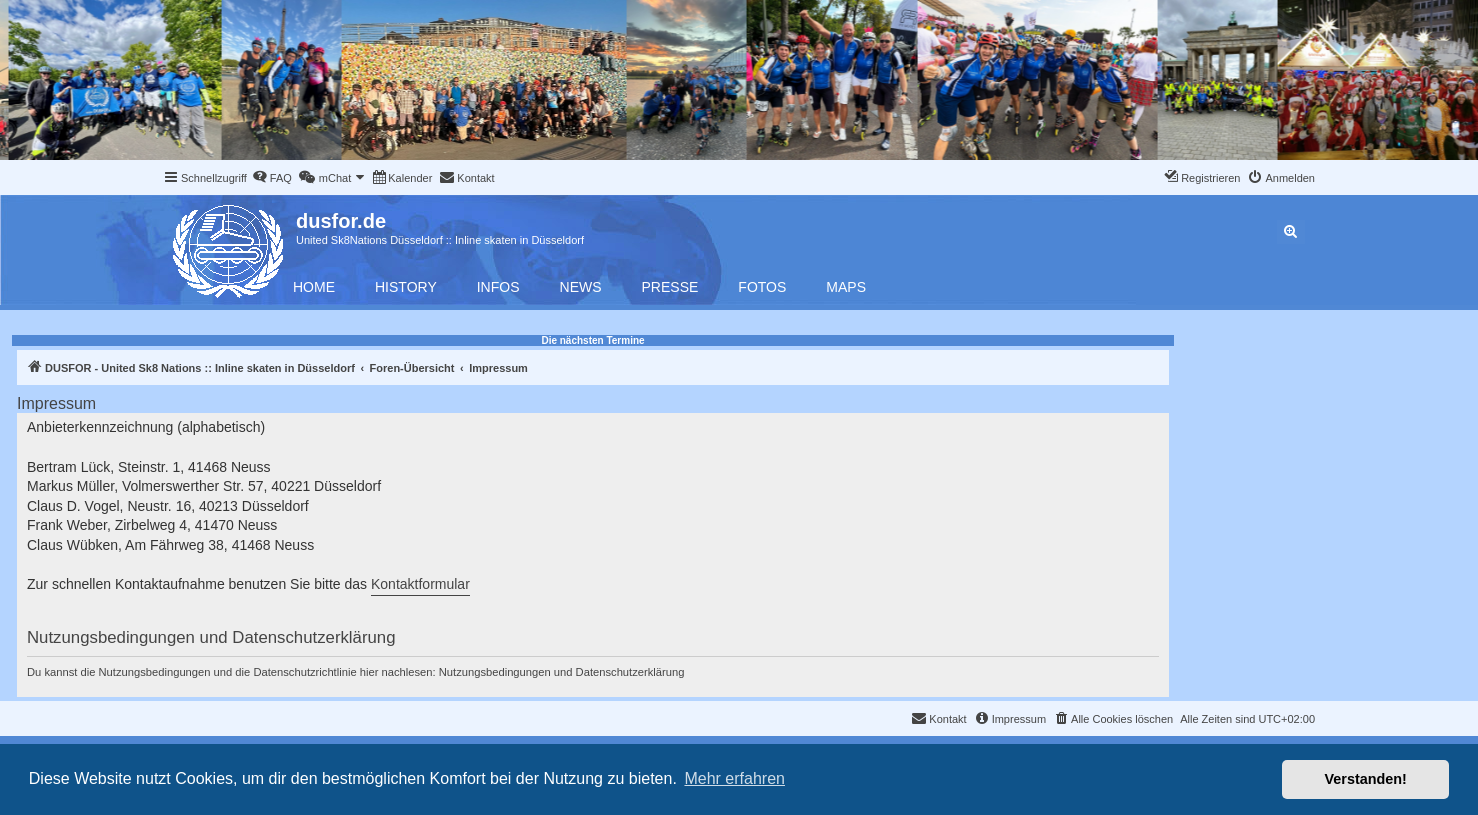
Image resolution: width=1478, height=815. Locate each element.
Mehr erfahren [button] (734, 778)
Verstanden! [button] (1366, 779)
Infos (498, 287)
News (581, 287)
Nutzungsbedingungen (495, 672)
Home (314, 287)
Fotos (762, 287)
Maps (846, 287)
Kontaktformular (420, 584)
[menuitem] (272, 178)
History (406, 287)
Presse (670, 287)
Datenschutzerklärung (630, 672)
